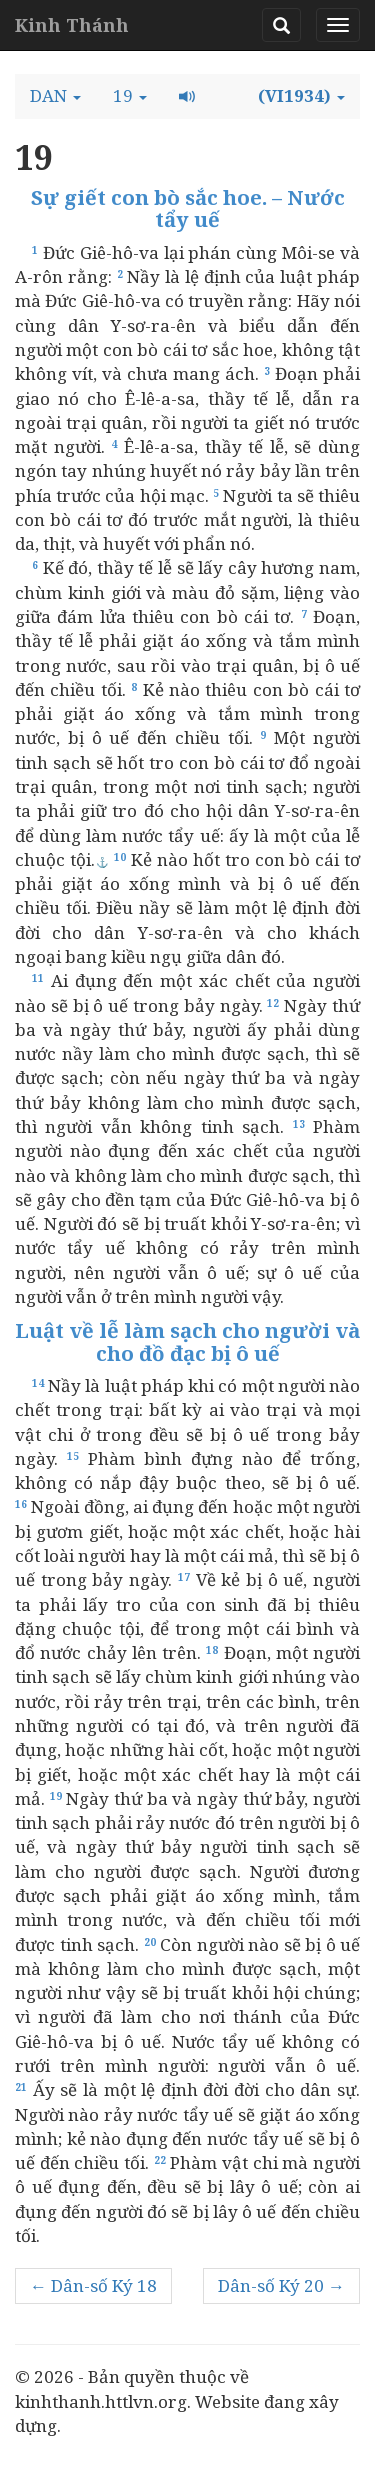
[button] (55, 96)
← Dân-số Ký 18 (93, 2285)
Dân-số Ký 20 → (281, 2285)
